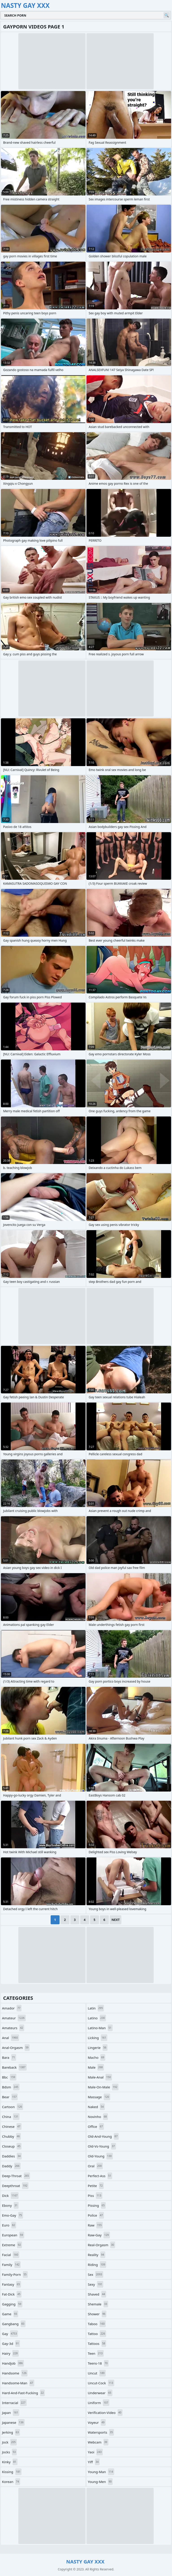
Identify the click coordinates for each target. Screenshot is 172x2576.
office (96, 2126)
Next (116, 1920)
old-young (100, 2156)
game (10, 2314)
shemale (98, 2304)
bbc (9, 2077)
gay (10, 2333)
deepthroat (15, 2185)
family (11, 2264)
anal (10, 2037)
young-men (100, 2481)
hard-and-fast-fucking (23, 2392)
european (13, 2235)
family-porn (15, 2274)
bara (9, 2057)
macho (96, 2057)
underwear (100, 2392)
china (10, 2116)
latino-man (100, 2027)
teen (96, 2353)
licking (97, 2037)
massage (99, 2097)
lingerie (98, 2047)
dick (10, 2195)
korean (11, 2481)
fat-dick (12, 2294)
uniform (98, 2402)
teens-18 (98, 2363)
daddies (12, 2156)
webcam (98, 2442)
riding (97, 2264)
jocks (9, 2452)
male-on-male (103, 2087)
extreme (12, 2245)
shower (97, 2314)
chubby (11, 2136)
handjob (13, 2363)
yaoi (95, 2452)
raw (95, 2225)
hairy (10, 2353)
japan (10, 2412)
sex (95, 2274)
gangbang (14, 2323)
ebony (10, 2205)
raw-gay (99, 2235)
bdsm (10, 2087)
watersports (101, 2432)
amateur (14, 2018)
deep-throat (16, 2175)
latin (96, 2008)
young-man (101, 2471)
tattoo (97, 2333)
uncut (97, 2373)
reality (96, 2254)
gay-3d (11, 2343)
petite (96, 2185)
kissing (12, 2471)
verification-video (105, 2412)
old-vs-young (102, 2146)
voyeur (97, 2422)
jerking (11, 2432)
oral (95, 2166)
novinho (98, 2116)
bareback (14, 2067)
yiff (94, 2462)
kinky (9, 2462)
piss (95, 2195)
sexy (95, 2284)
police (96, 2215)
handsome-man (18, 2383)
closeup (12, 2146)
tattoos (97, 2343)
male (96, 2067)
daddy (11, 2166)
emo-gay (12, 2215)
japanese (13, 2422)
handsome (15, 2373)
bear (10, 2097)
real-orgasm (101, 2245)
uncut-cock (101, 2383)
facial (10, 2254)
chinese (12, 2126)
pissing (97, 2205)
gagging (12, 2304)
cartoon (12, 2106)
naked (96, 2106)
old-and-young (103, 2136)
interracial (14, 2402)
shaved (97, 2294)
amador (12, 2008)
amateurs (13, 2027)
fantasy (11, 2284)
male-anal (100, 2077)
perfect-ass (100, 2175)
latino (97, 2018)
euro (9, 2225)
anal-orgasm (16, 2047)
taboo (97, 2323)
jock (9, 2442)
